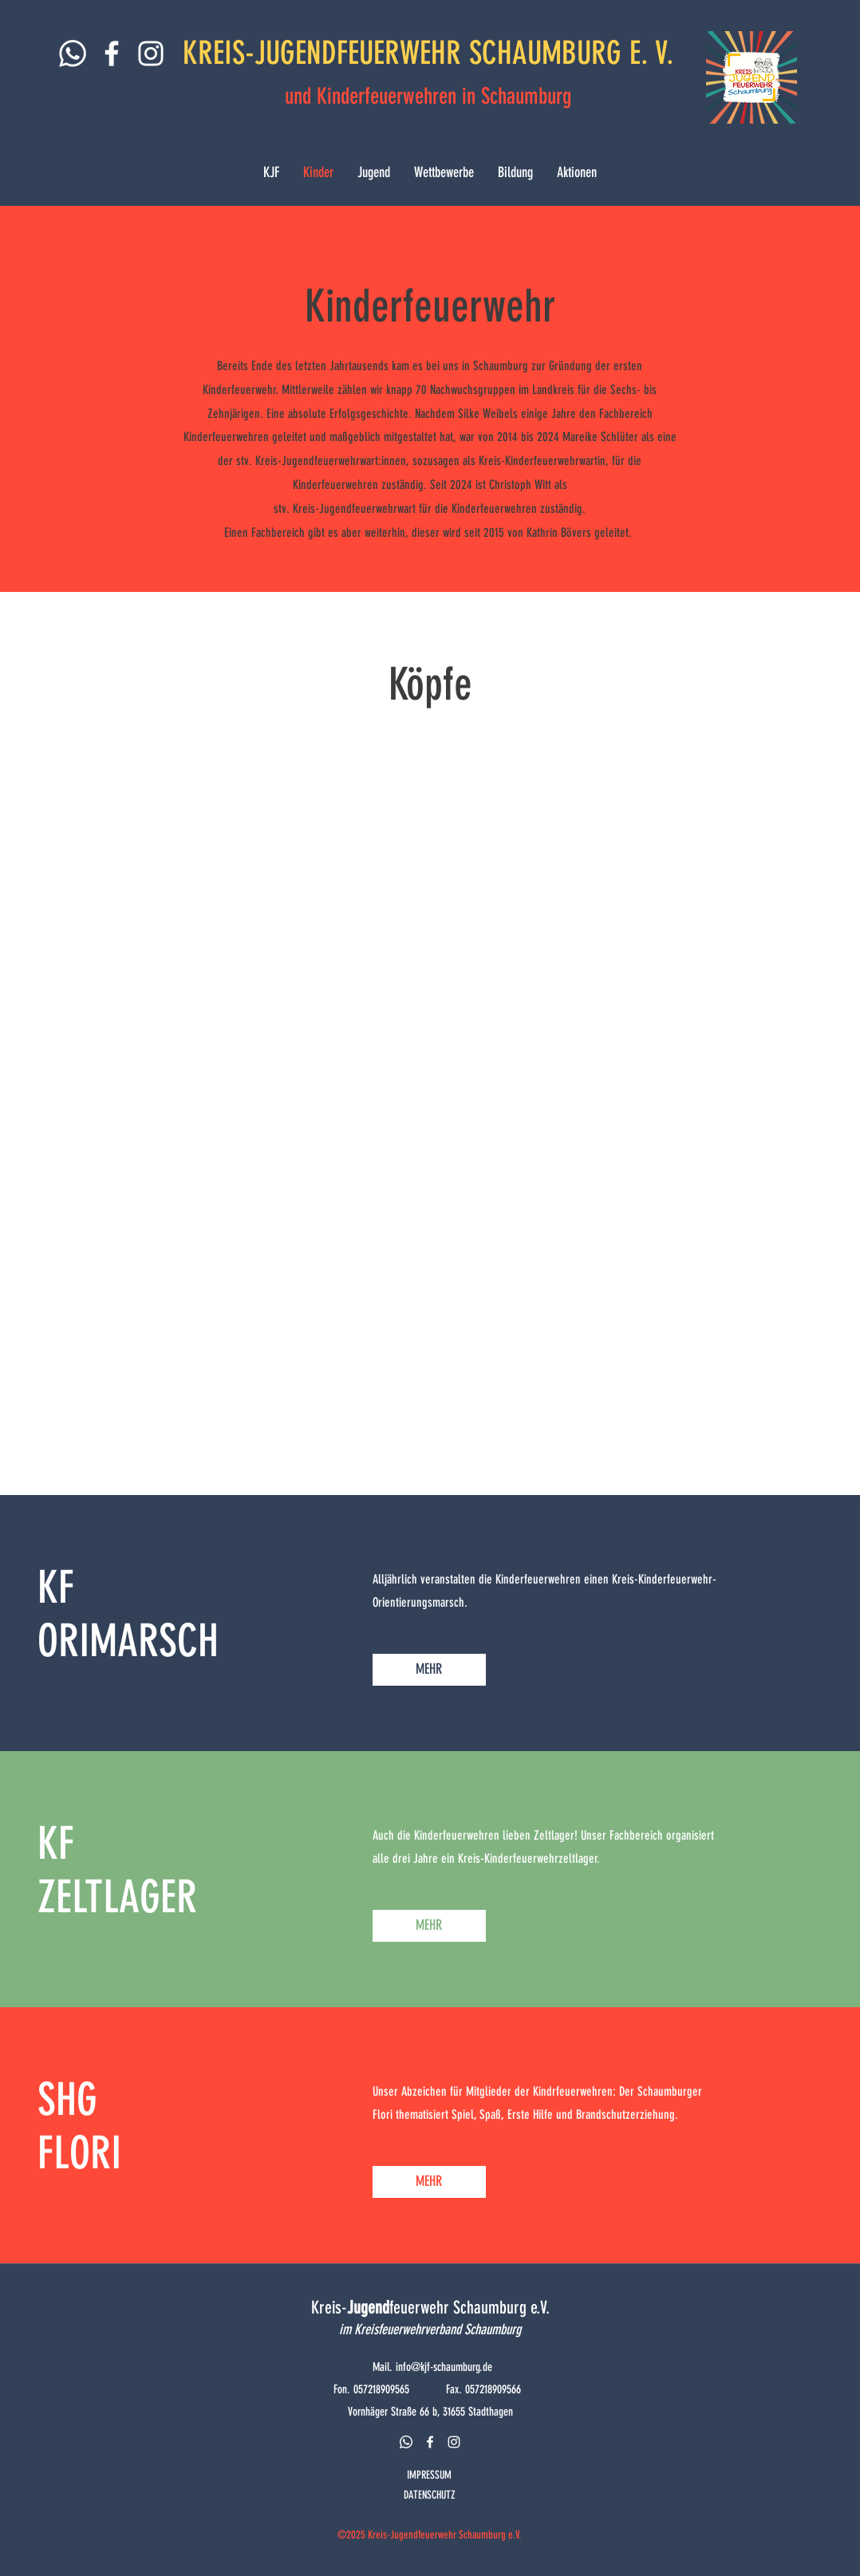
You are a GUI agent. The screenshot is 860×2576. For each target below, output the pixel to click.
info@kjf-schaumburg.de (444, 2367)
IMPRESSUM (429, 2475)
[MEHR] (429, 1670)
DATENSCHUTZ (430, 2495)
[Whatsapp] (72, 53)
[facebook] (430, 2442)
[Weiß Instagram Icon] (151, 53)
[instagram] (454, 2442)
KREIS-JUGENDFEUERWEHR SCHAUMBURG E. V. (428, 53)
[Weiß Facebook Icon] (111, 53)
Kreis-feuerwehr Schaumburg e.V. (430, 2307)
